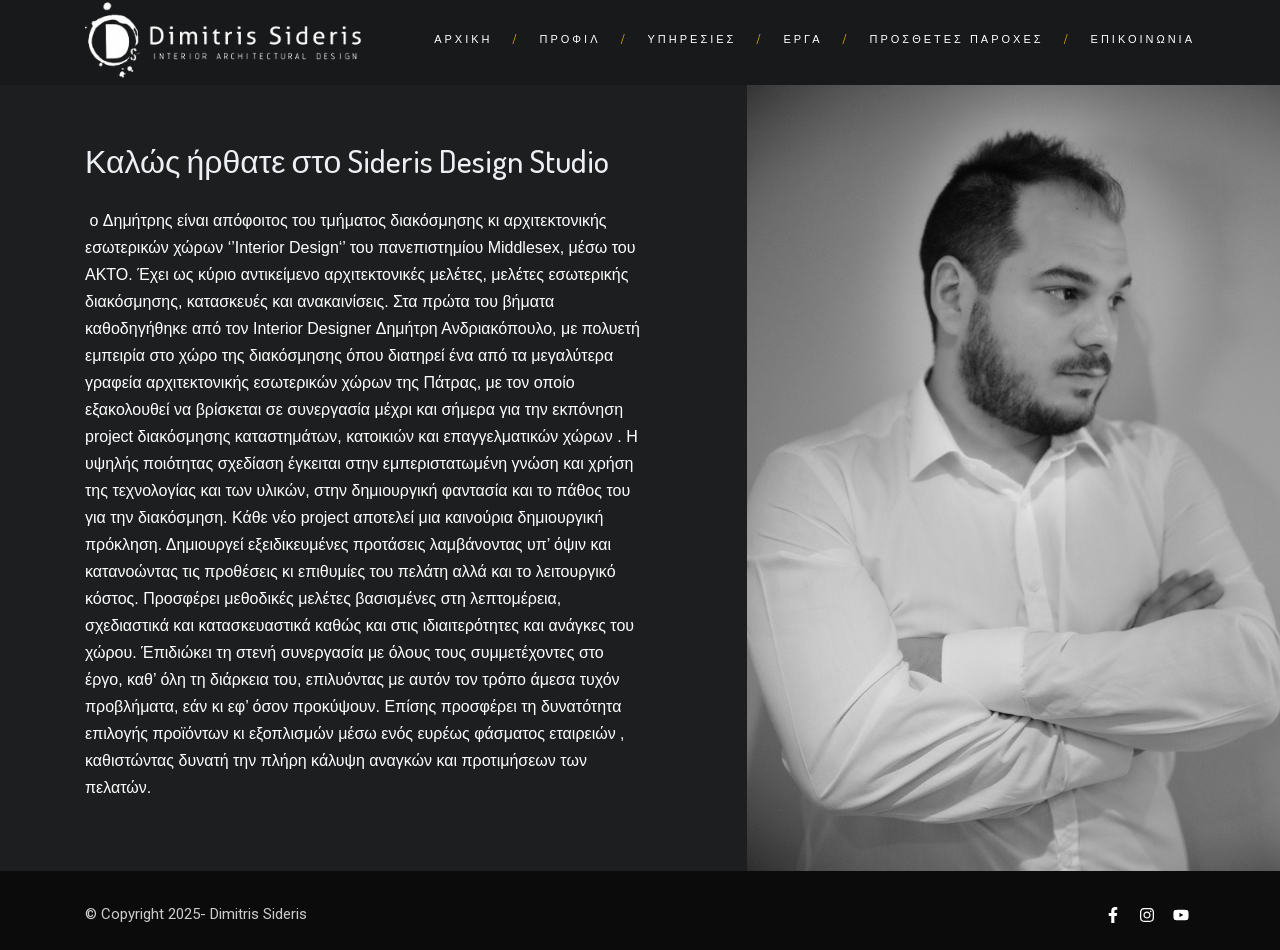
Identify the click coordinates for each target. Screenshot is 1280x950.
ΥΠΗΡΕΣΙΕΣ (692, 39)
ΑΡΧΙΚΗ (463, 39)
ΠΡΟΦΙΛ (570, 39)
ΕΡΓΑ (802, 39)
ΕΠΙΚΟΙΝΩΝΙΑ (1143, 39)
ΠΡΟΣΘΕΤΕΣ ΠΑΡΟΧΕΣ (957, 39)
